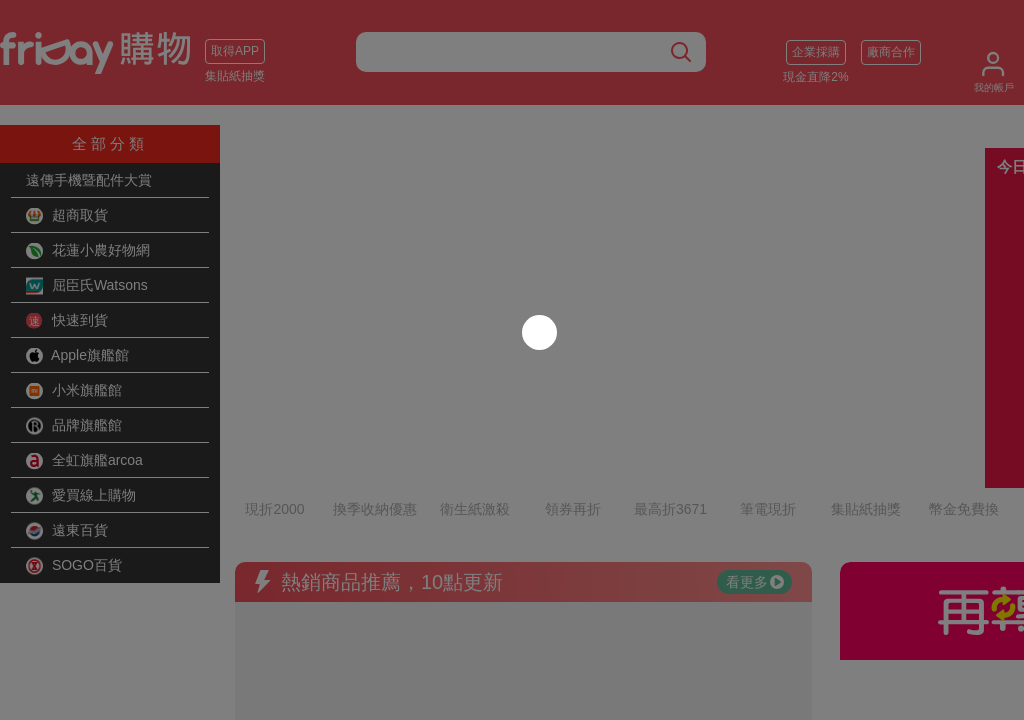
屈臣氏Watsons (87, 286)
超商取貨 (67, 216)
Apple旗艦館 (77, 356)
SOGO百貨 (74, 566)
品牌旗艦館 (74, 426)
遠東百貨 (67, 531)
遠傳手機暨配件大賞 (89, 180)
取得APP (235, 51)
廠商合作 (891, 52)
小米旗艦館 (74, 391)
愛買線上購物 (81, 496)
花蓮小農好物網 (88, 251)
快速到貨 (67, 321)
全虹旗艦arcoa (84, 461)
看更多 (755, 495)
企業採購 (816, 52)
